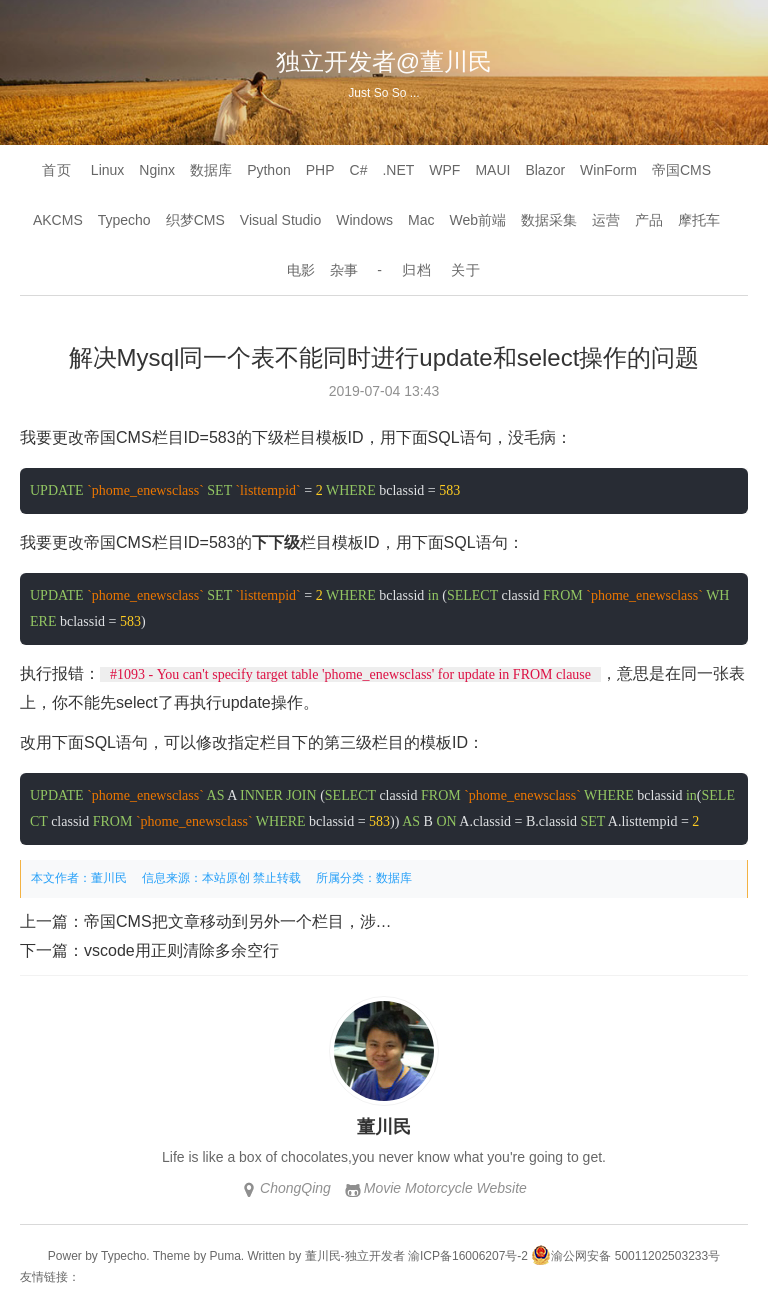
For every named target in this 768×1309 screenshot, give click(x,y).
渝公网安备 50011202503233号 (625, 1256)
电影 (301, 270)
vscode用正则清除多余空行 (181, 950)
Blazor (545, 170)
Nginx (157, 170)
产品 (649, 220)
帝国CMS (681, 170)
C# (359, 170)
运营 (606, 220)
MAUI (492, 170)
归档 (417, 270)
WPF (444, 170)
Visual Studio (280, 220)
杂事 (344, 270)
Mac (421, 220)
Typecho (124, 220)
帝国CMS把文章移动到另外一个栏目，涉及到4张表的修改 (290, 921)
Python (269, 170)
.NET (398, 170)
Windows (364, 220)
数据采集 (549, 220)
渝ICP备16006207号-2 (468, 1256)
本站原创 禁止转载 (251, 878)
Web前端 (478, 220)
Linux (107, 170)
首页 (57, 170)
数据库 (211, 170)
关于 (466, 270)
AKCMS (58, 220)
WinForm (608, 170)
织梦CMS (195, 220)
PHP (320, 170)
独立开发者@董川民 (384, 61)
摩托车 (699, 220)
